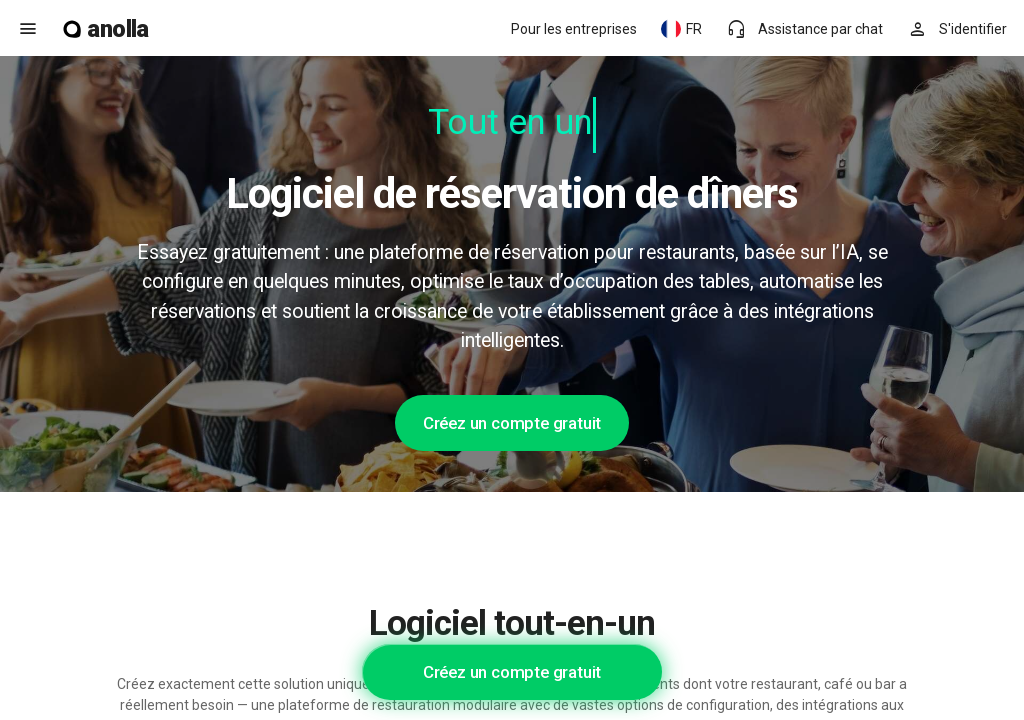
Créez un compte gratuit (512, 423)
